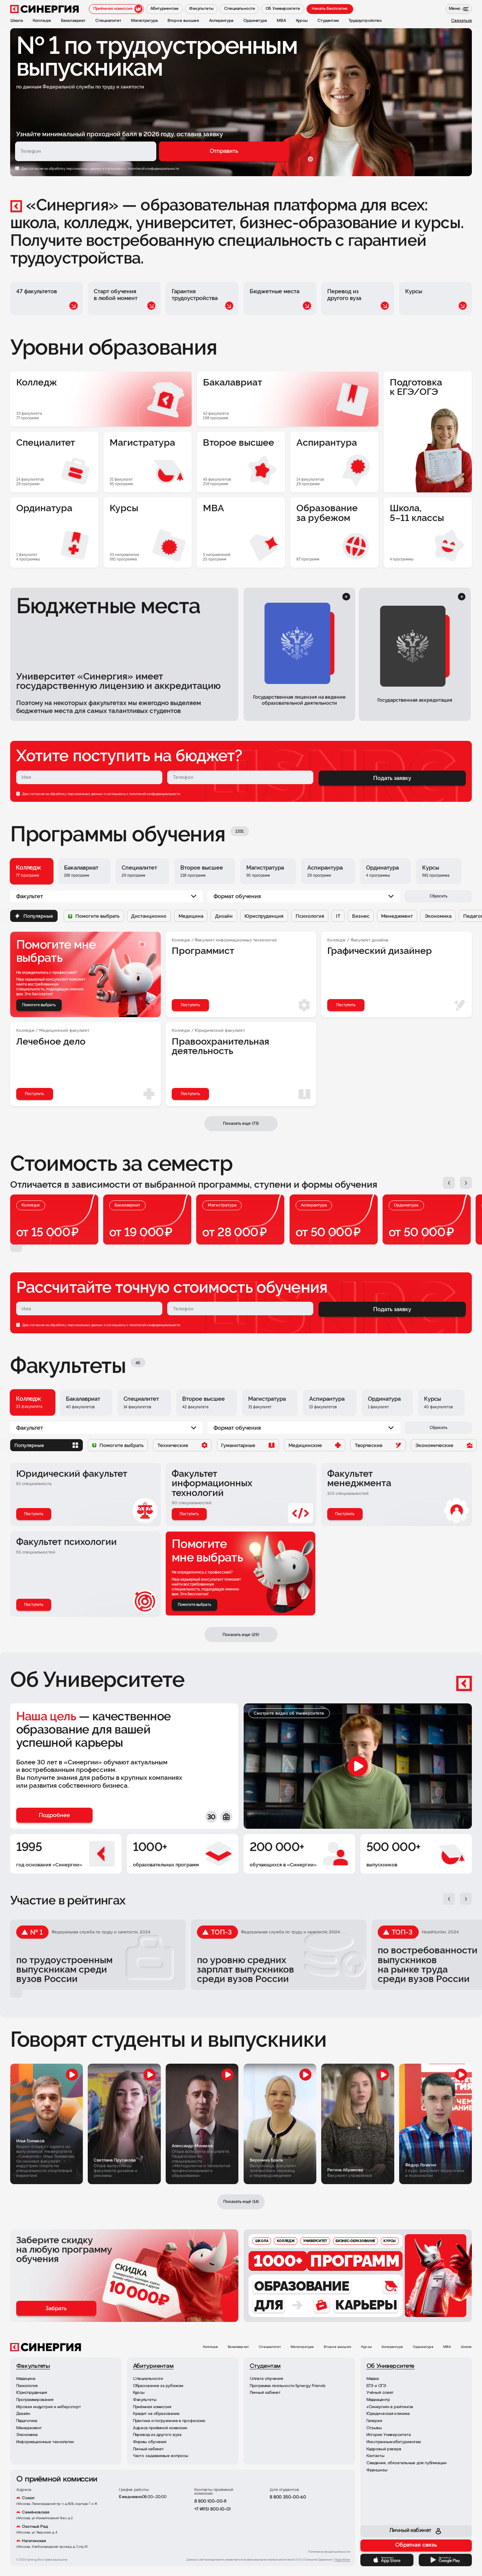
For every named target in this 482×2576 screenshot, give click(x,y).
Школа (466, 2347)
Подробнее (342, 2559)
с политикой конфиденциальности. (152, 168)
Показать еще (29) (241, 1634)
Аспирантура (392, 2347)
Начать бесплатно (330, 9)
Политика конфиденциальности (329, 2551)
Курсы (366, 2347)
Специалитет (270, 2347)
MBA (447, 2347)
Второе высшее (337, 2347)
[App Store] (387, 2560)
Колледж (210, 2347)
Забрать (56, 2308)
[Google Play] (445, 2560)
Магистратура (302, 2347)
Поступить (33, 1514)
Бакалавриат (238, 2347)
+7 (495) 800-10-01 (212, 2509)
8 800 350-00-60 (288, 2497)
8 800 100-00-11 (210, 2501)
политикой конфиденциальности (154, 794)
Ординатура (423, 2347)
